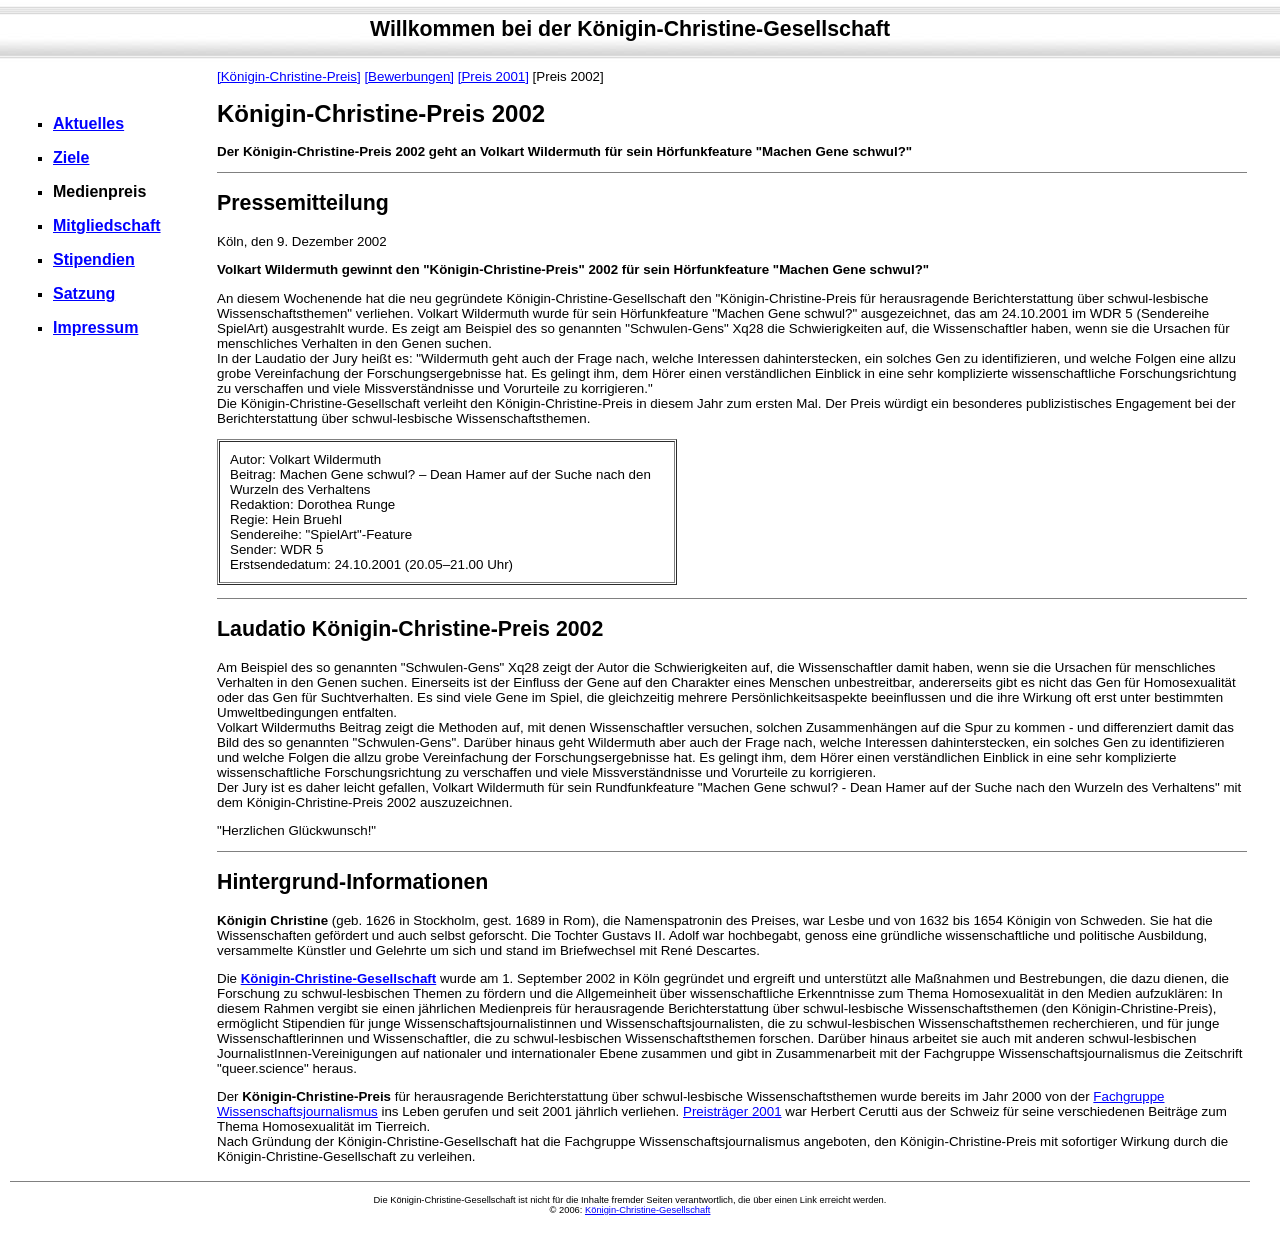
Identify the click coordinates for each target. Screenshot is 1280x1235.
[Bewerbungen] (409, 76)
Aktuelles (88, 123)
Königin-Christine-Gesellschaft (339, 978)
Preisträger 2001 (732, 1111)
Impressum (95, 327)
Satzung (84, 293)
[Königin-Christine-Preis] (289, 76)
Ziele (71, 157)
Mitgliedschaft (107, 225)
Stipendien (94, 259)
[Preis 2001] (493, 76)
